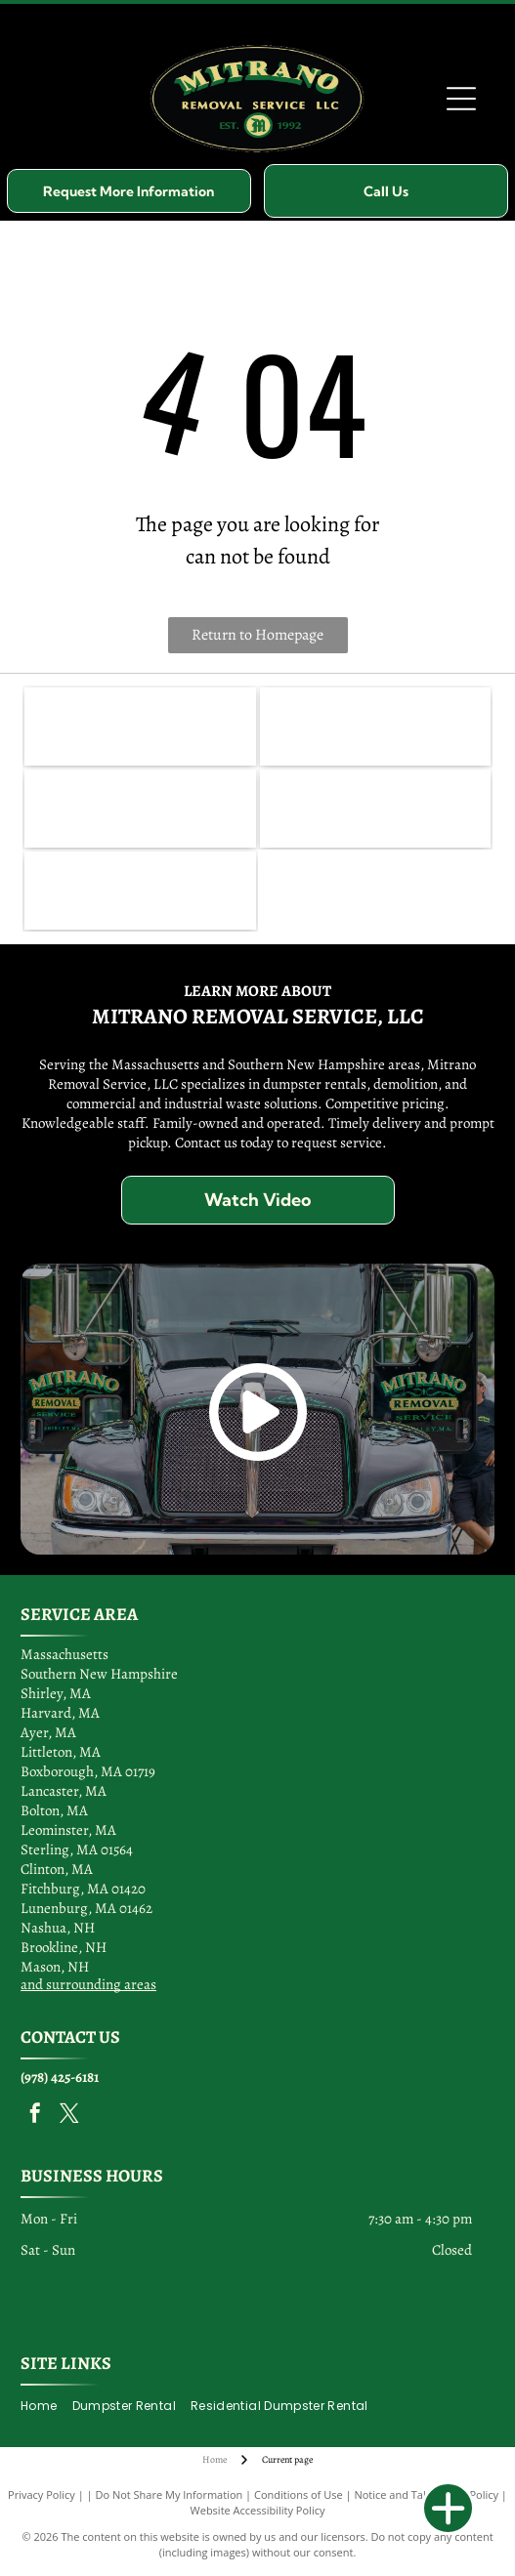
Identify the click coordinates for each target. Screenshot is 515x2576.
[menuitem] (46, 2406)
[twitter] (69, 2115)
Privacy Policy (41, 2494)
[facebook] (35, 2115)
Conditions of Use (298, 2494)
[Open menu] (461, 98)
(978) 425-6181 (60, 2077)
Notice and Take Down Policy (426, 2494)
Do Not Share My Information (168, 2494)
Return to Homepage (257, 634)
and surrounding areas (88, 1984)
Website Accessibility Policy (258, 2510)
